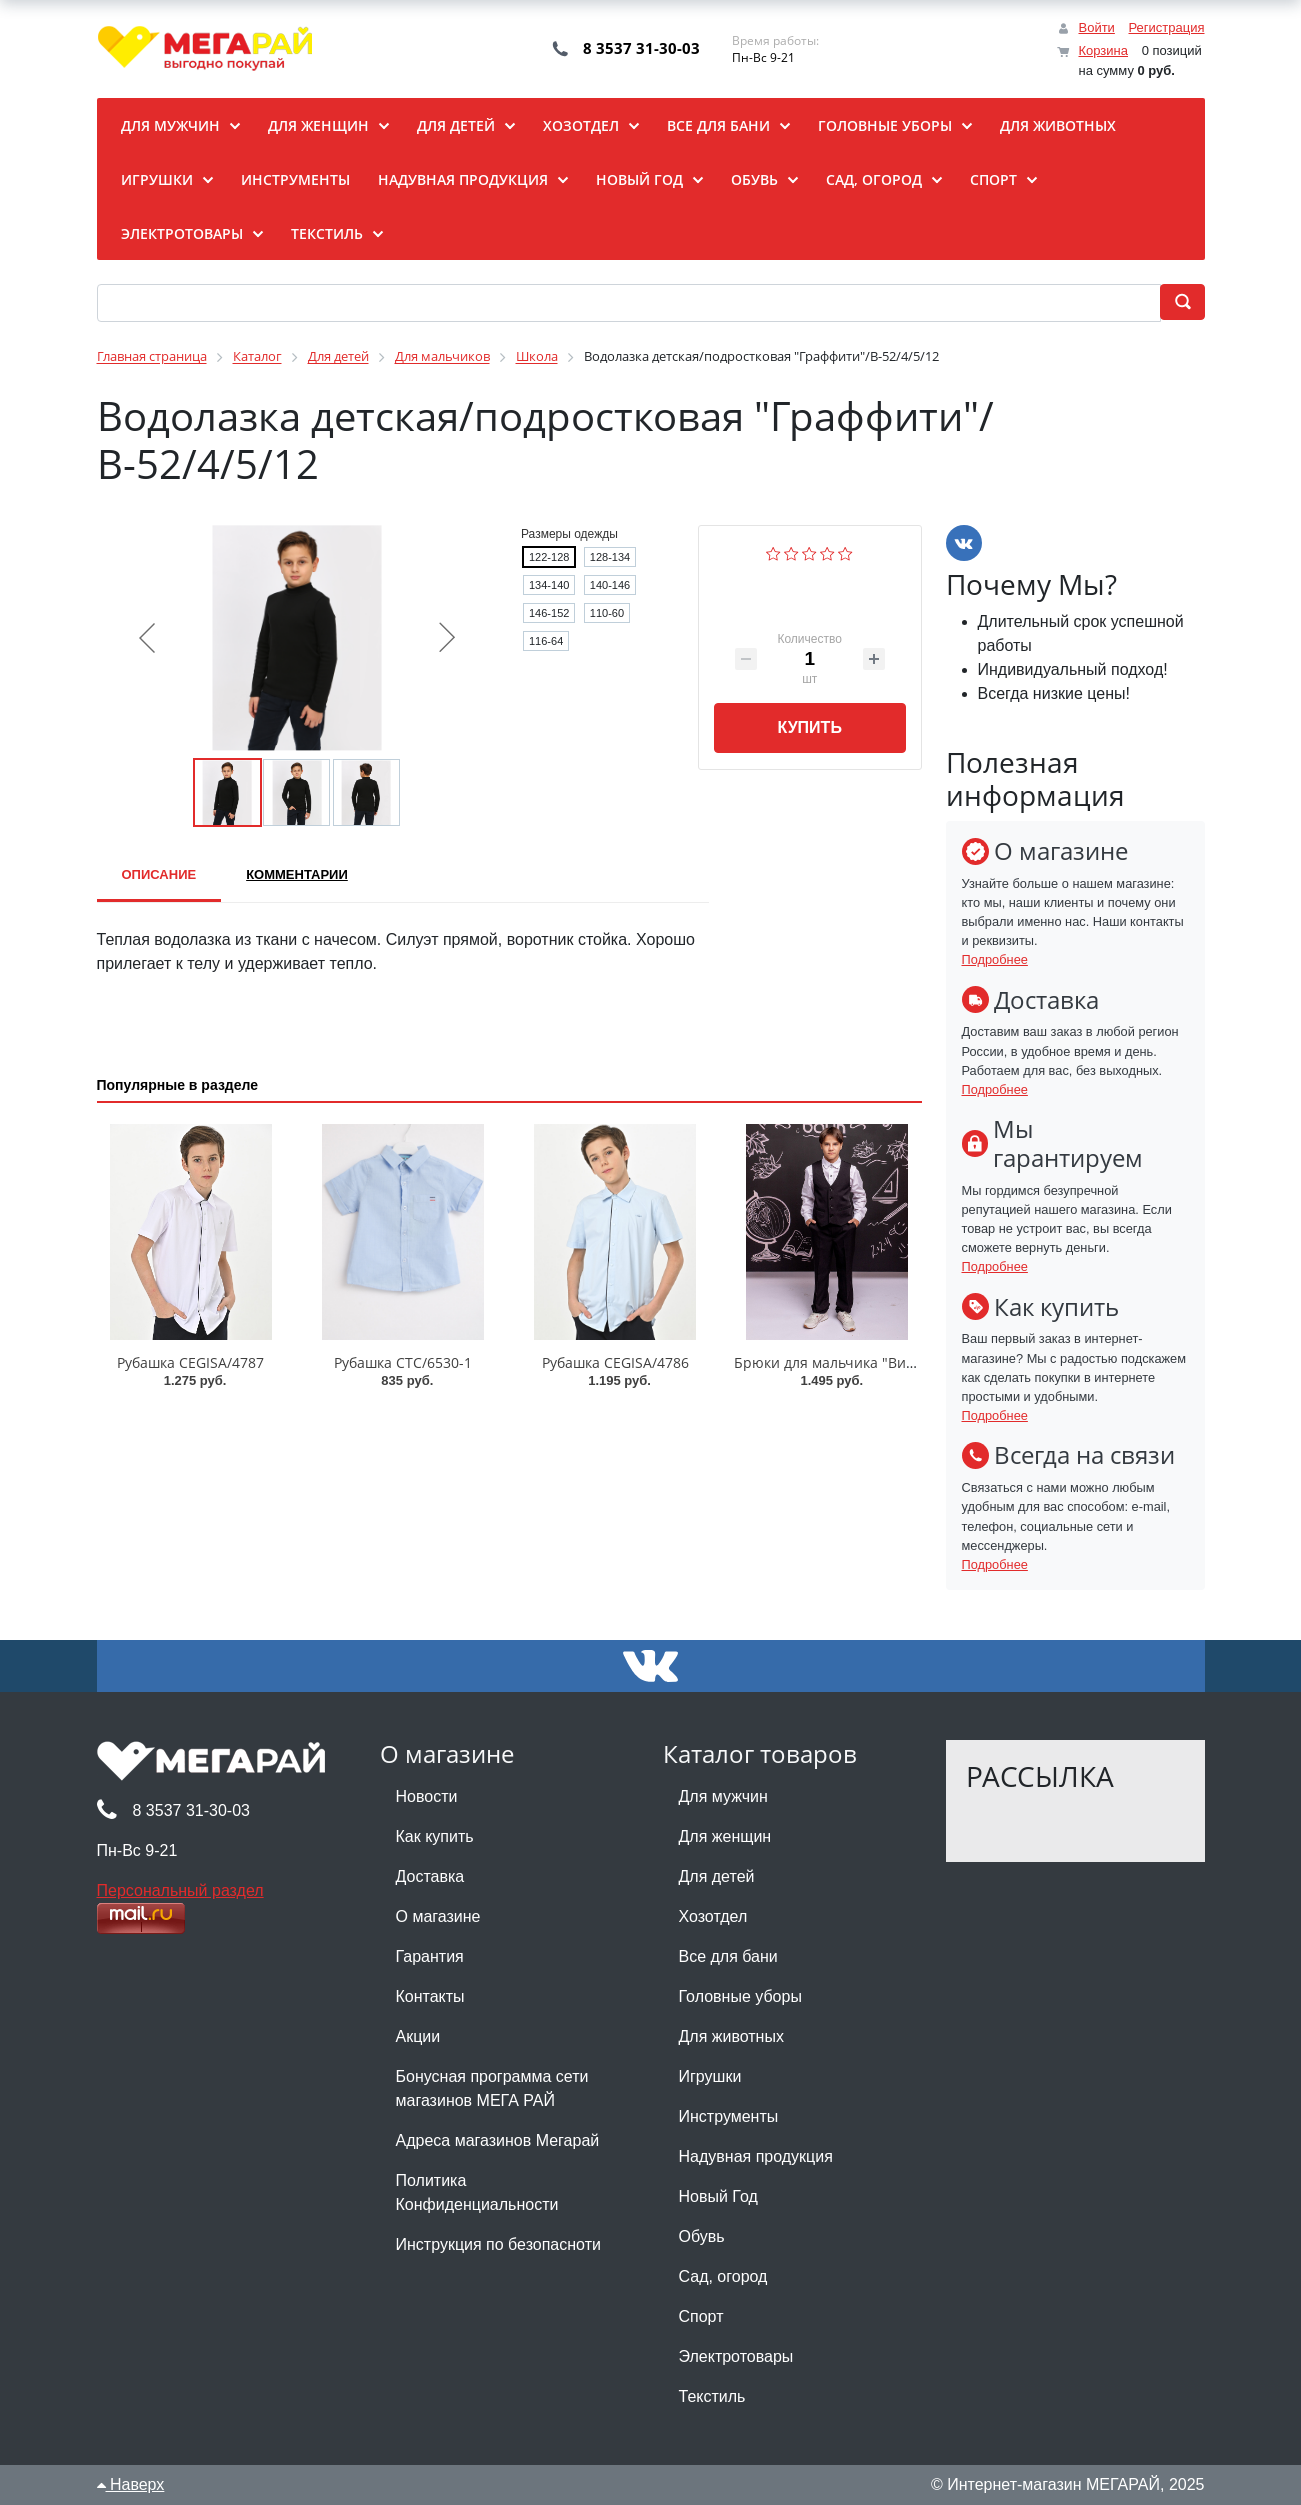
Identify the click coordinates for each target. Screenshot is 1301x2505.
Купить (809, 727)
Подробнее (995, 959)
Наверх (131, 2484)
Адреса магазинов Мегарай (498, 2140)
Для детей (717, 1876)
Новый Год (718, 2196)
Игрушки (710, 2076)
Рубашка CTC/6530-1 (403, 1362)
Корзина (1103, 50)
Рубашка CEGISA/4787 (190, 1362)
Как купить (435, 1836)
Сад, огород (723, 2276)
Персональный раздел (180, 1890)
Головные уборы (740, 1996)
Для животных (731, 2036)
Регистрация (1167, 27)
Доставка (430, 1876)
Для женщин (725, 1836)
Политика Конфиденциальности (477, 2192)
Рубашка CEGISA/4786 (615, 1362)
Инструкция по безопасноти (498, 2244)
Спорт (701, 2316)
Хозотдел (713, 1916)
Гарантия (430, 1956)
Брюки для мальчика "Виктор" (838, 1362)
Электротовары (736, 2356)
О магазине (438, 1916)
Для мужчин (723, 1796)
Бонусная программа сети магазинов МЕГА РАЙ (492, 2088)
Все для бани (728, 1956)
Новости (427, 1796)
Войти (1096, 27)
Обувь (702, 2236)
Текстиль (712, 2396)
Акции (418, 2036)
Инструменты (729, 2116)
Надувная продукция (756, 2156)
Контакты (430, 1996)
